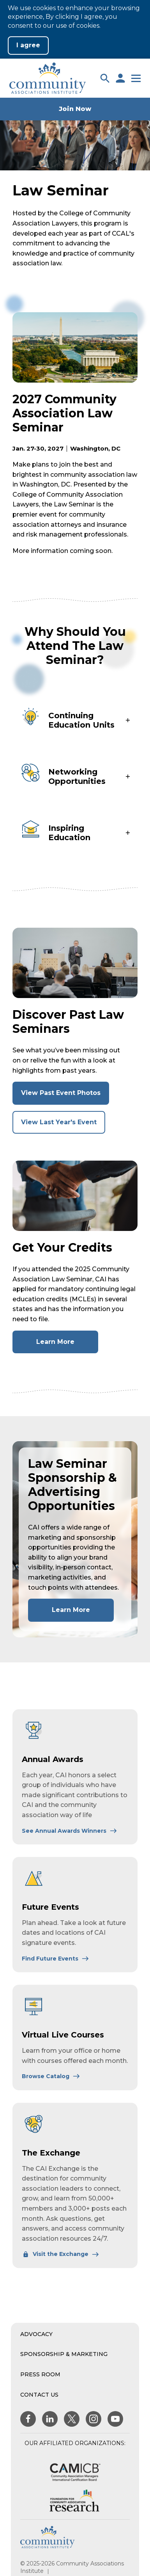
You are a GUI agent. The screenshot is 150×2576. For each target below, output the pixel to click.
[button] (104, 78)
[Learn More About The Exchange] (60, 2254)
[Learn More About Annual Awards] (69, 1830)
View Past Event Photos (65, 1096)
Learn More (67, 1345)
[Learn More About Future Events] (55, 1958)
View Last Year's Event (63, 1126)
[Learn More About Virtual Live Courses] (51, 2076)
